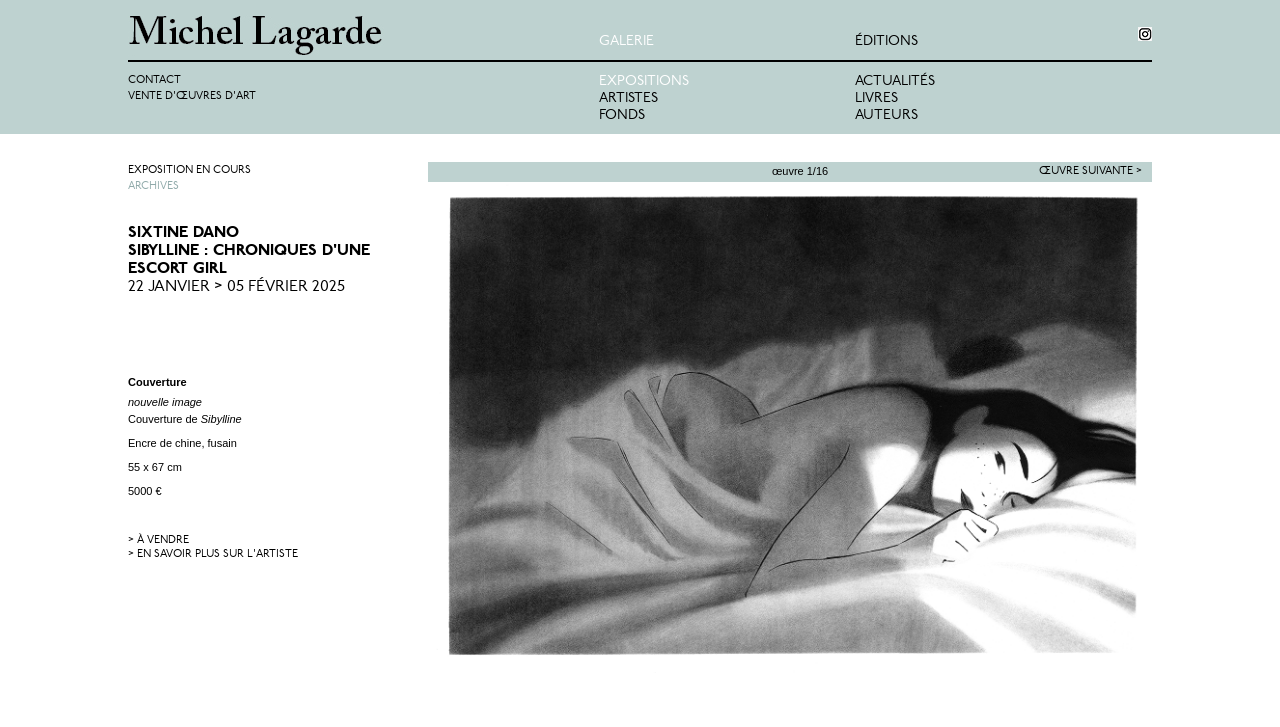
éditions (886, 41)
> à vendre (158, 540)
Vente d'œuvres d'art (192, 96)
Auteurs (886, 115)
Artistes (628, 98)
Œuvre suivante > (1090, 171)
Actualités (895, 81)
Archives (153, 186)
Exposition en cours (189, 170)
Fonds (622, 115)
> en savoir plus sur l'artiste (213, 554)
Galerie (626, 41)
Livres (876, 98)
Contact (154, 80)
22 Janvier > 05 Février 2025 (236, 287)
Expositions (644, 81)
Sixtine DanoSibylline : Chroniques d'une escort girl (249, 251)
